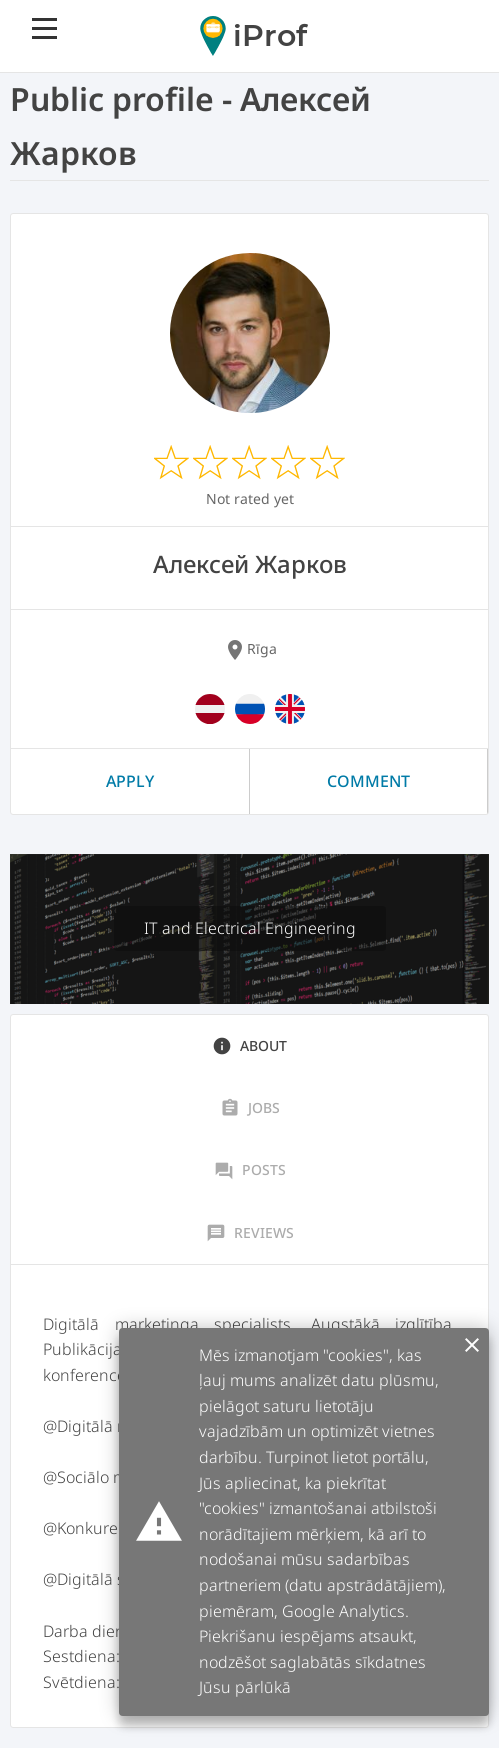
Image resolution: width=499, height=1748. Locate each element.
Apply (130, 781)
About (249, 1046)
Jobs (250, 1108)
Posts (250, 1170)
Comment (368, 781)
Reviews (250, 1233)
